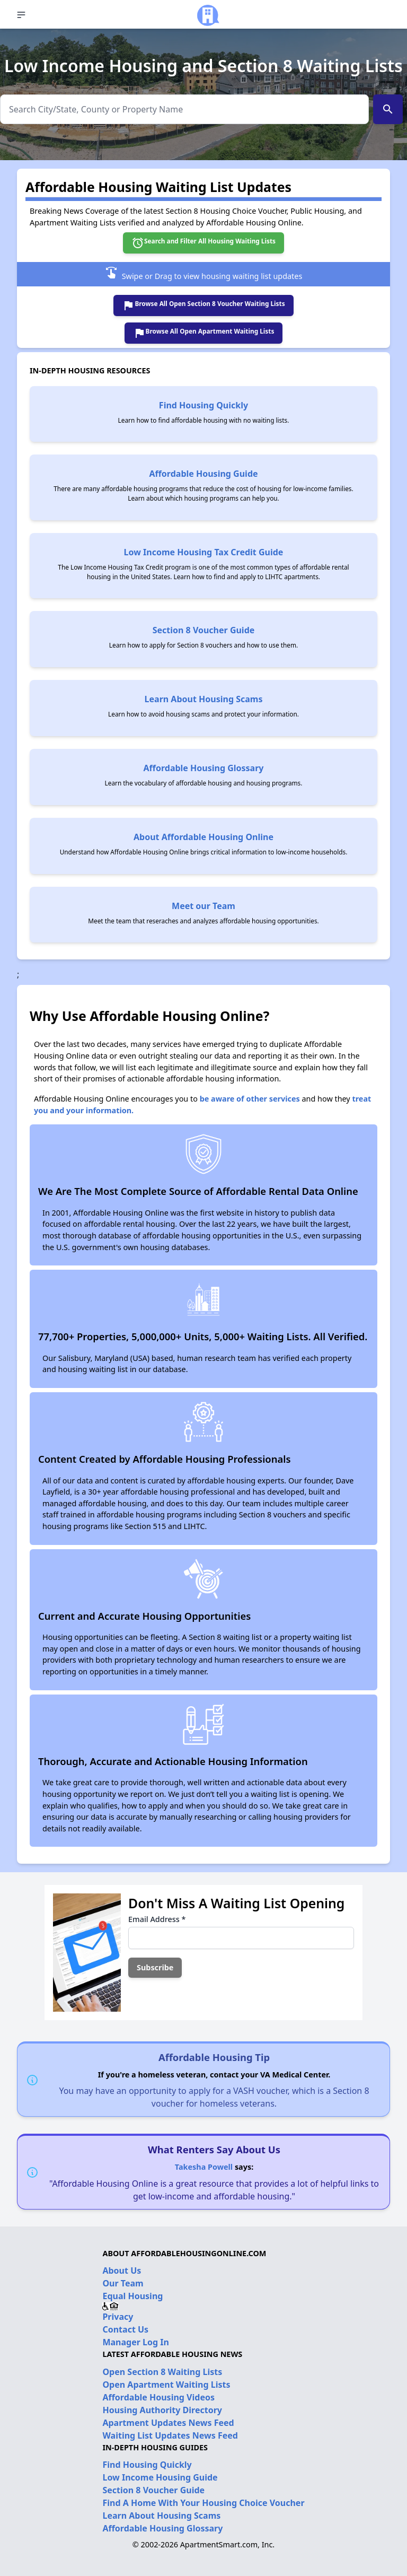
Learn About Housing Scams (204, 699)
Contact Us (125, 2329)
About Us (121, 2270)
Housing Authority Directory (162, 2410)
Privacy (117, 2316)
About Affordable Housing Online (203, 837)
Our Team (122, 2283)
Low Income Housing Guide (159, 2477)
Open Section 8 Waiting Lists (162, 2372)
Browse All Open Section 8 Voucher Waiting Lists (203, 305)
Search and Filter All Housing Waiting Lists (203, 243)
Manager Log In (135, 2342)
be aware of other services (250, 1099)
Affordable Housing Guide (203, 473)
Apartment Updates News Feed (168, 2423)
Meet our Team (203, 906)
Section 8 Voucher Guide (204, 630)
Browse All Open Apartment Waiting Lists (204, 333)
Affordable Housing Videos (158, 2397)
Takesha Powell (204, 2167)
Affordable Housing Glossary (204, 768)
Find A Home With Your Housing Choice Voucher (203, 2503)
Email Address (156, 1919)
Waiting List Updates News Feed (170, 2435)
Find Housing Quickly (203, 405)
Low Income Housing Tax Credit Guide (204, 552)
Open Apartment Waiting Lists (166, 2384)
